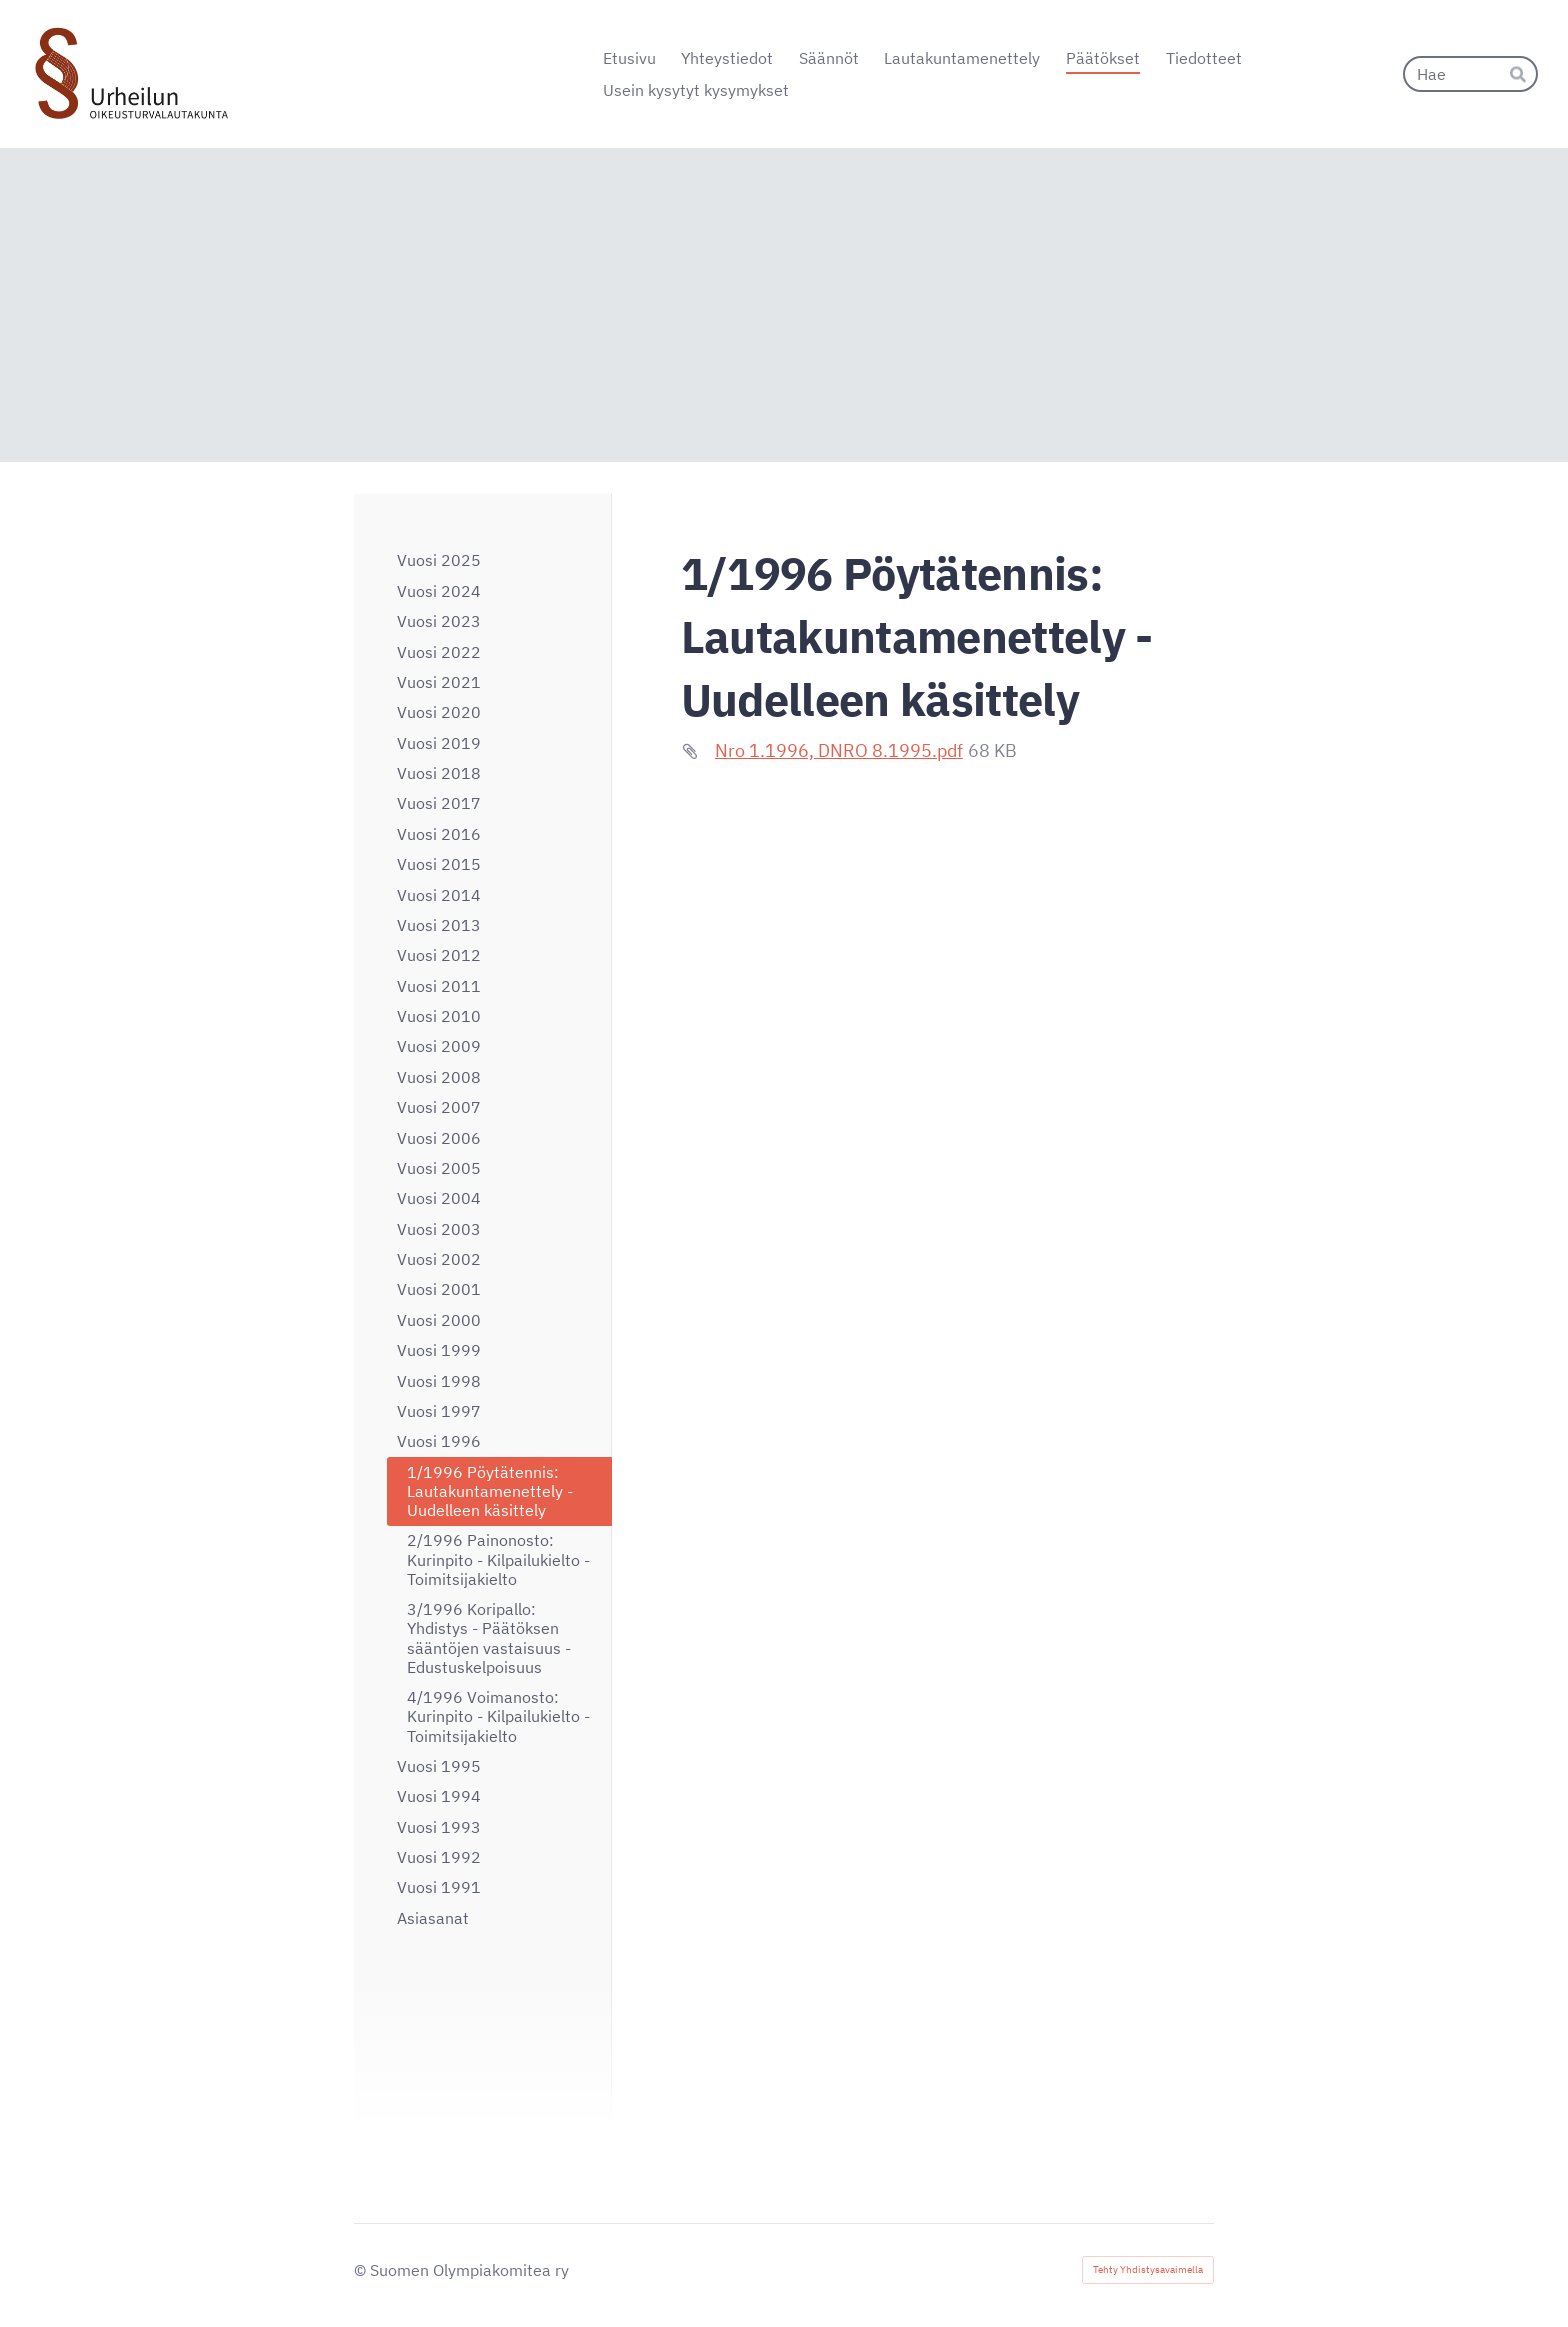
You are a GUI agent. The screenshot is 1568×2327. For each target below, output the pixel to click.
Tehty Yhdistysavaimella (1148, 2269)
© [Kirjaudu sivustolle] (362, 2270)
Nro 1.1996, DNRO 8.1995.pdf (839, 750)
